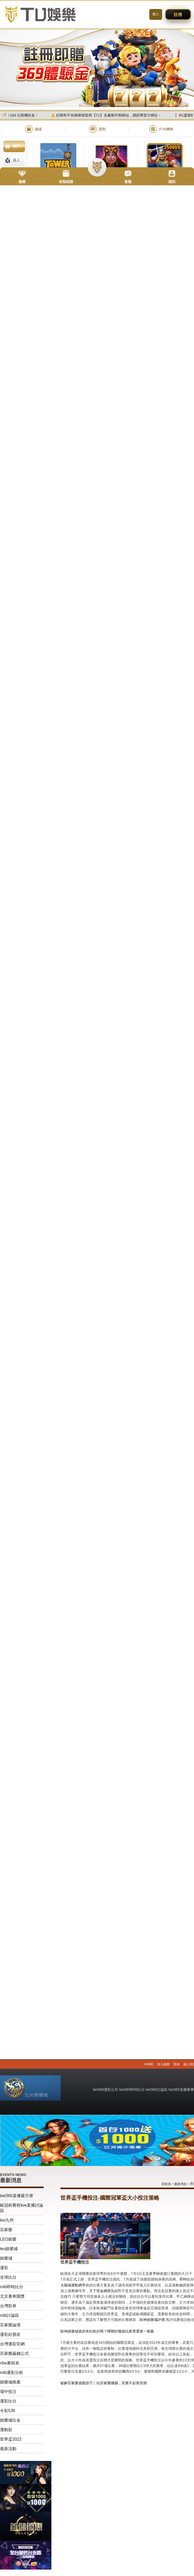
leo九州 (7, 2220)
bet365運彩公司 (105, 2089)
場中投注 (8, 2391)
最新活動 (8, 2449)
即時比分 (187, 2279)
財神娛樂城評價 (152, 2320)
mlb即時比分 (11, 2287)
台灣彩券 (8, 2306)
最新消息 (180, 2184)
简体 (176, 2064)
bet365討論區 (157, 2089)
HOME (148, 2064)
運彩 (4, 2268)
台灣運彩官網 (12, 2344)
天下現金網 (98, 2291)
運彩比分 (8, 2401)
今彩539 (7, 2410)
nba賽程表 (9, 2363)
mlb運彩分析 (11, 2372)
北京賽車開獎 (12, 2296)
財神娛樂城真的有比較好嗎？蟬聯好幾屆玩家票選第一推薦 (107, 2331)
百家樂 (6, 2229)
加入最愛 (163, 2064)
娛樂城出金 (10, 2420)
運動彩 (6, 2429)
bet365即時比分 (132, 2089)
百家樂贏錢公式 (14, 2353)
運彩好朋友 (10, 2334)
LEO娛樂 (8, 2239)
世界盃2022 (11, 2439)
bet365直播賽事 (181, 2089)
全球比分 (8, 2277)
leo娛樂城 (9, 2249)
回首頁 (166, 2184)
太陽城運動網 (71, 2285)
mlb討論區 (9, 2315)
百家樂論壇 (10, 2325)
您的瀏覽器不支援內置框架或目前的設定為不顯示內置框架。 (97, 92)
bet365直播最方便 (16, 2196)
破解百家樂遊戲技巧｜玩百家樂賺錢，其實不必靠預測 (103, 2383)
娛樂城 (6, 2258)
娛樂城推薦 (10, 2382)
